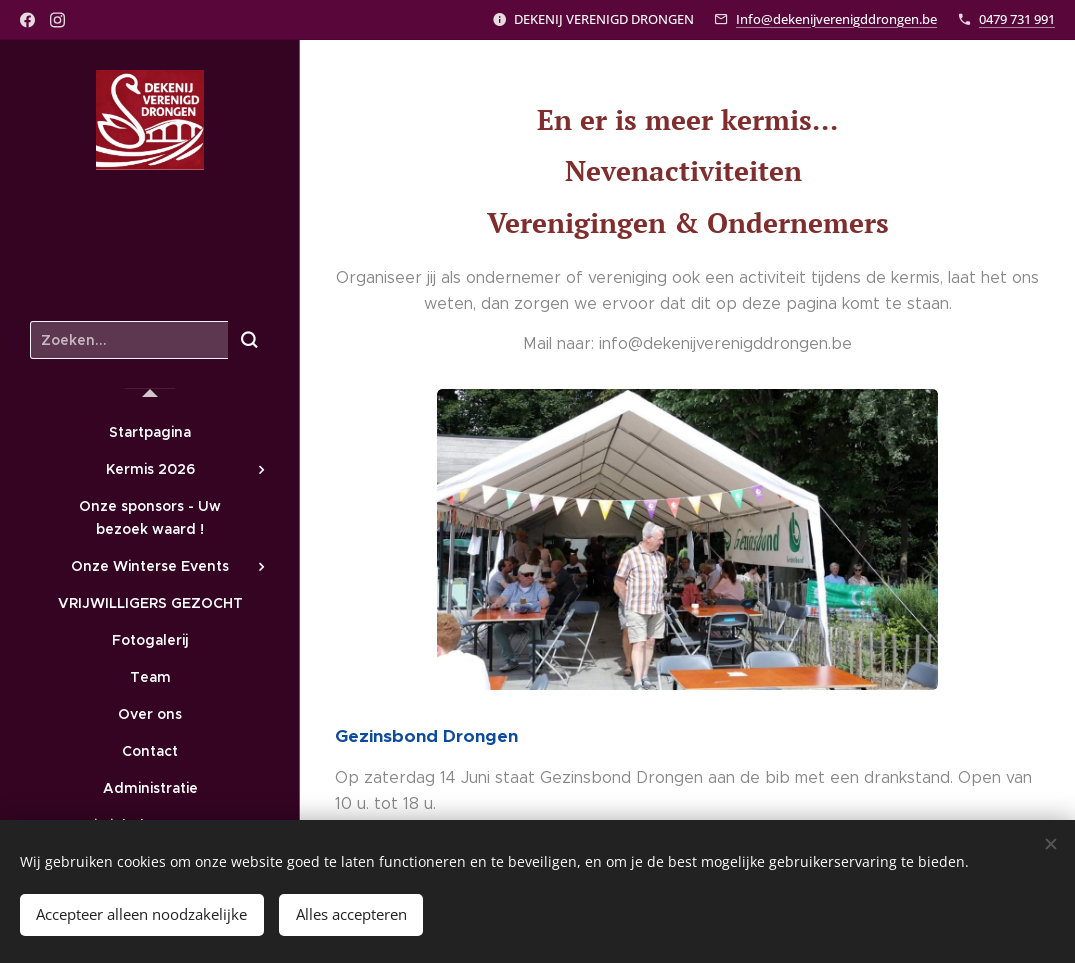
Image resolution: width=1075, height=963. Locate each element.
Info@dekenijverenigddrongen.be (836, 19)
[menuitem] (150, 432)
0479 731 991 (1017, 19)
